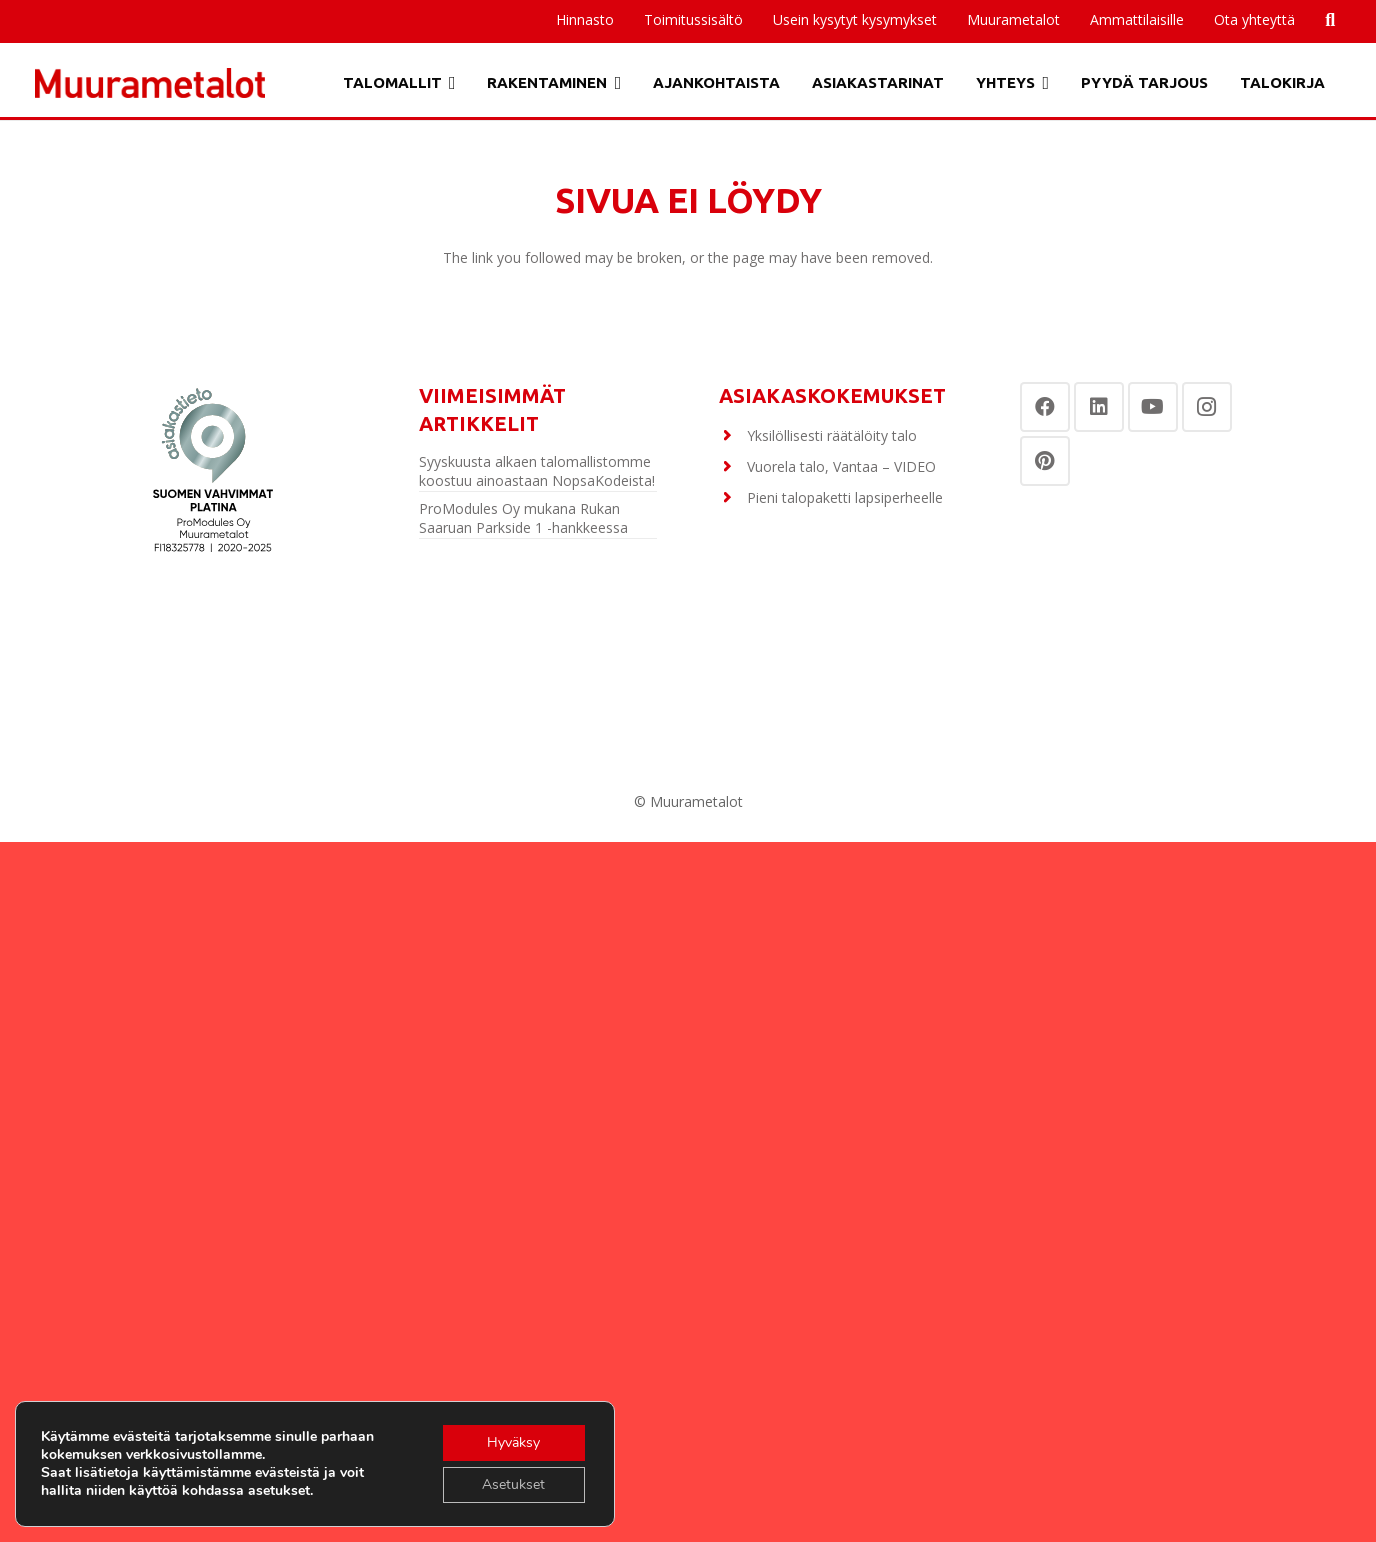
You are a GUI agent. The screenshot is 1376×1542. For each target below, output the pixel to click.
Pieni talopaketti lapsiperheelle (845, 497)
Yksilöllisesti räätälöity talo (832, 435)
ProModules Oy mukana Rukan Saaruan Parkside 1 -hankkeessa (523, 518)
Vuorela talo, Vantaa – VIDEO (841, 466)
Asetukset (513, 1484)
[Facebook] (1045, 407)
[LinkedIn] (1099, 407)
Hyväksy (513, 1442)
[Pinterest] (1045, 461)
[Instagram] (1207, 407)
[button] (449, 83)
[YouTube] (1153, 407)
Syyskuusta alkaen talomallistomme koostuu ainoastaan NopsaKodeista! (537, 471)
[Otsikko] (150, 83)
